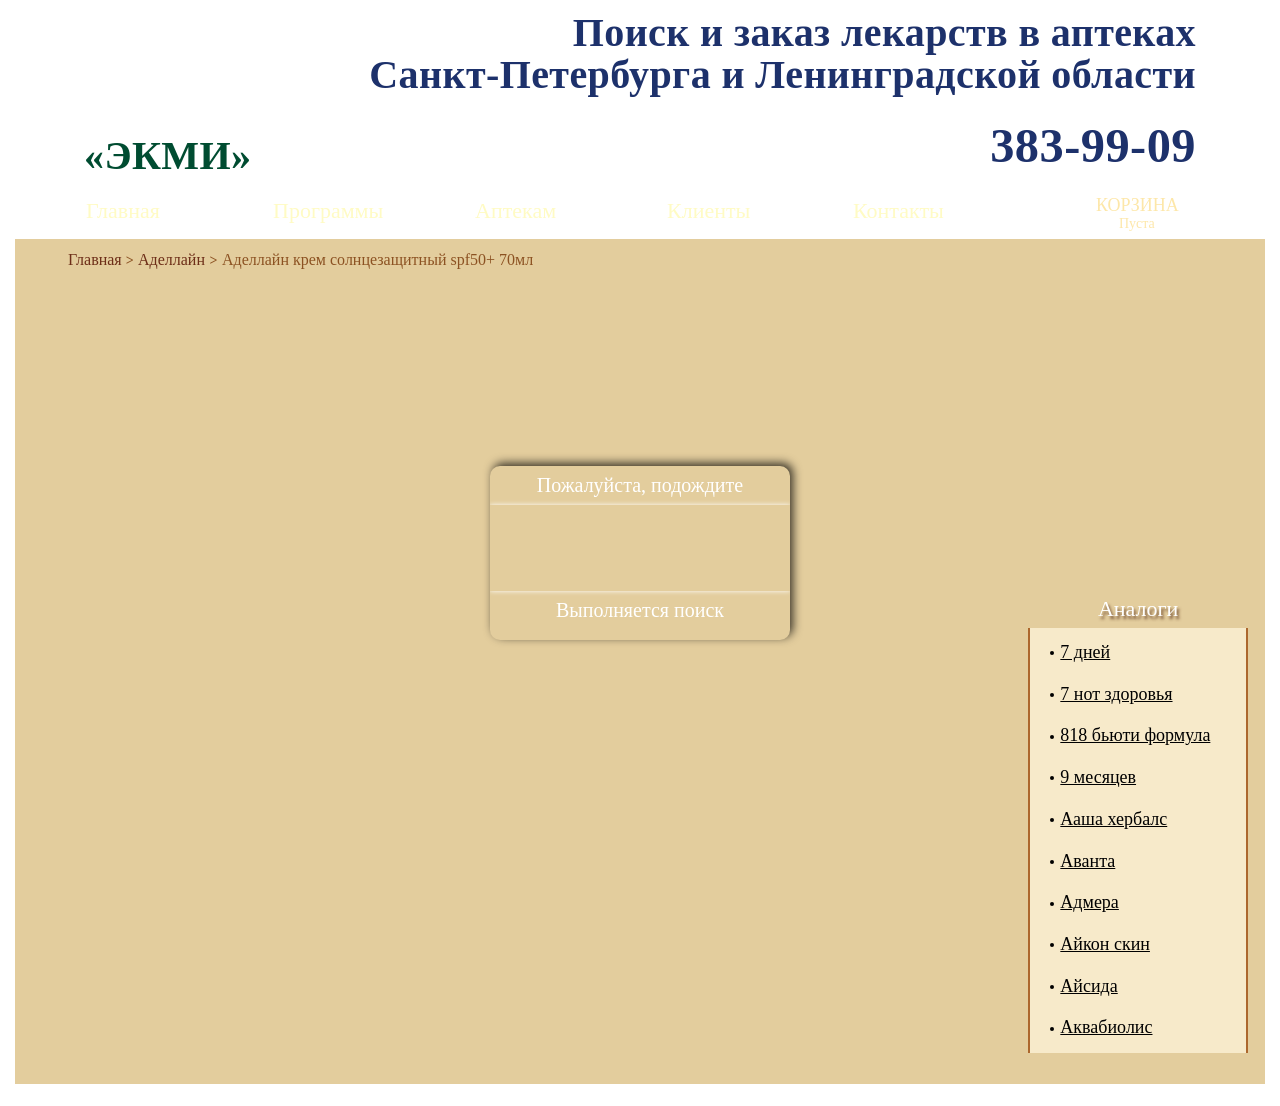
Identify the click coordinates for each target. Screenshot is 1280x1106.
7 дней (1085, 652)
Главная (123, 210)
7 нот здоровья (1116, 694)
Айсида (1088, 986)
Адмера (1089, 902)
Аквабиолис (1106, 1027)
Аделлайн (171, 259)
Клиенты (708, 210)
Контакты (898, 210)
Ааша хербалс (1113, 819)
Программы (328, 210)
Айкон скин (1105, 944)
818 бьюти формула (1135, 735)
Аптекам (515, 210)
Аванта (1087, 861)
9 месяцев (1098, 777)
